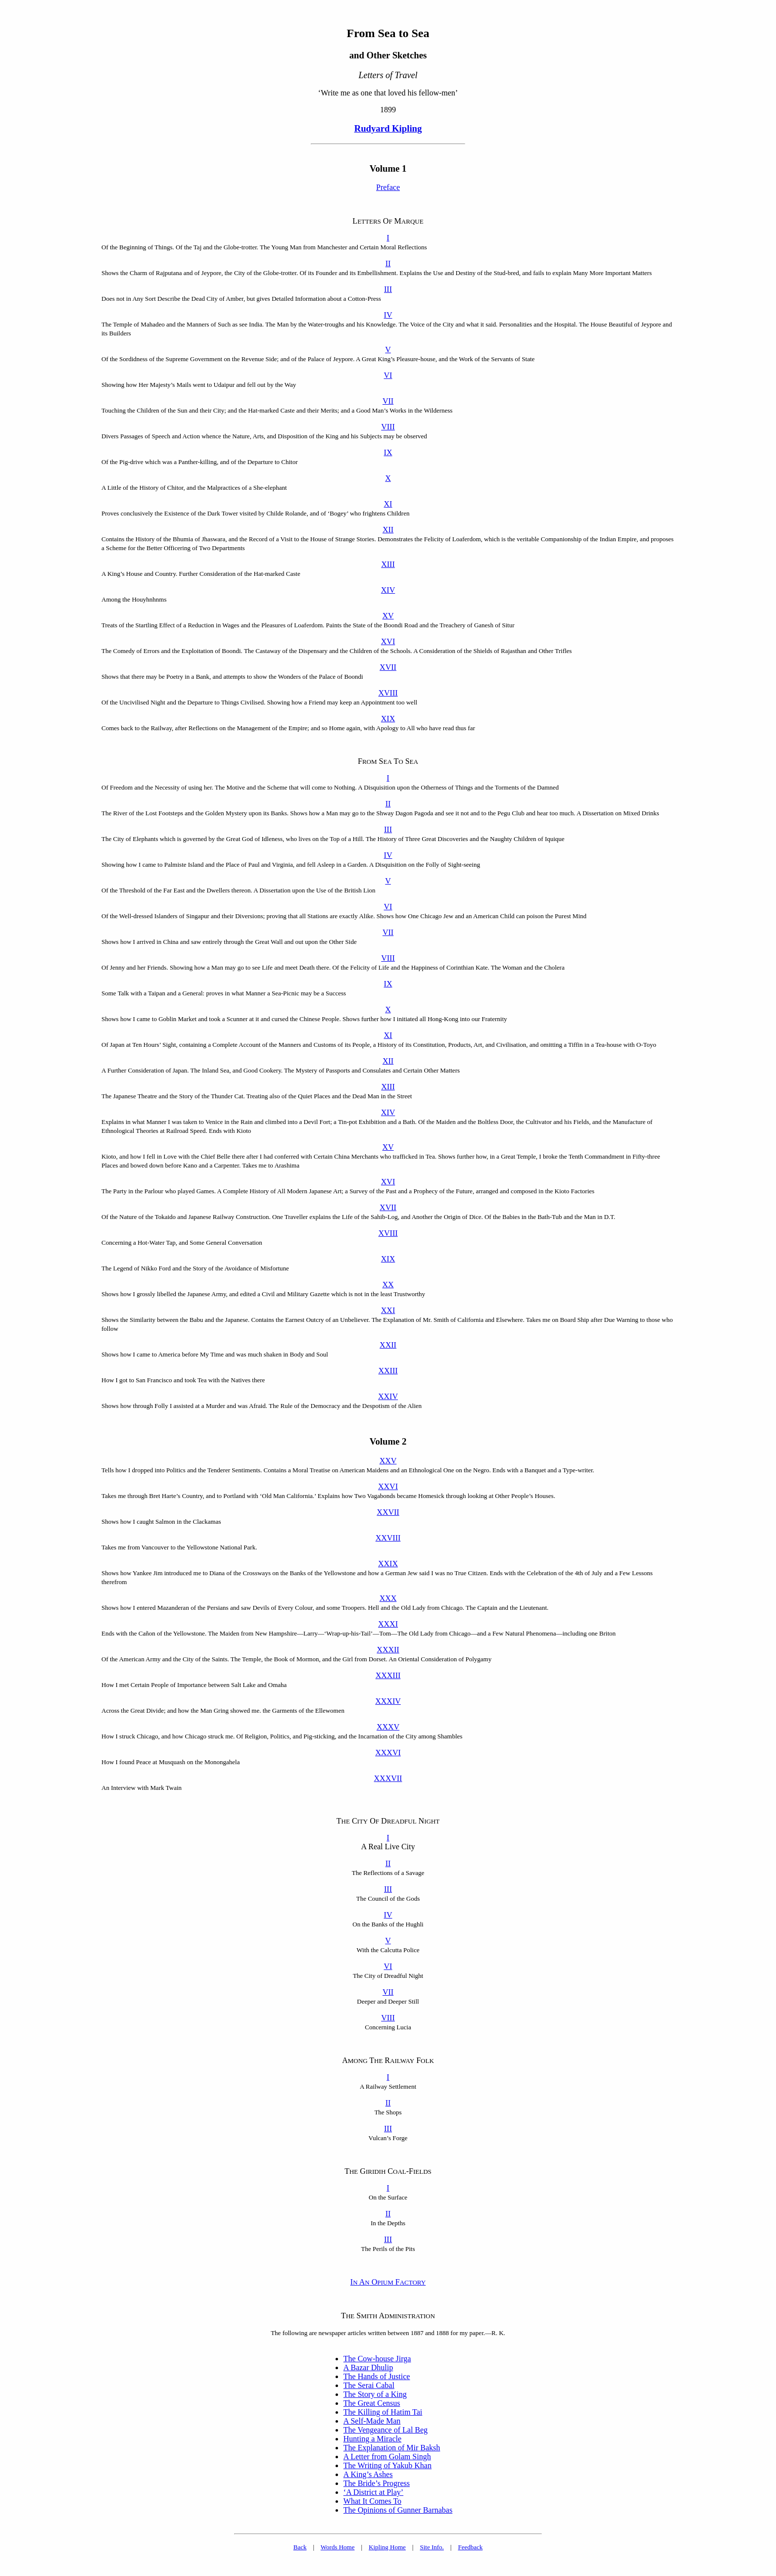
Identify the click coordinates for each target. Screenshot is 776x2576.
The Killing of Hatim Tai (382, 2412)
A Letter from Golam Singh (387, 2456)
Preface (388, 187)
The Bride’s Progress (376, 2483)
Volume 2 (388, 1441)
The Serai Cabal (368, 2385)
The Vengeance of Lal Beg (385, 2430)
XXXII (388, 1649)
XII (388, 529)
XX (387, 1284)
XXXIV (388, 1701)
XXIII (387, 1370)
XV (387, 615)
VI (388, 375)
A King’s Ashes (368, 2474)
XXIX (388, 1563)
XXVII (388, 1512)
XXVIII (388, 1538)
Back (300, 2547)
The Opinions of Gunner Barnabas (397, 2510)
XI (388, 504)
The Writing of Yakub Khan (387, 2465)
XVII (388, 667)
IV (388, 315)
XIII (388, 564)
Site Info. (431, 2547)
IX (388, 452)
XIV (388, 590)
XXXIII (388, 1675)
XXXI (388, 1624)
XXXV (388, 1727)
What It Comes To (372, 2501)
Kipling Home (387, 2547)
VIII (388, 426)
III (388, 289)
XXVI (388, 1486)
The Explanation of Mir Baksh (391, 2447)
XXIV (388, 1396)
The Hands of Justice (376, 2376)
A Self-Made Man (372, 2421)
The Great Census (371, 2403)
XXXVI (388, 1752)
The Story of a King (375, 2394)
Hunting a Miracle (372, 2439)
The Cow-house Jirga (377, 2358)
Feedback (470, 2547)
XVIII (387, 693)
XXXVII (388, 1778)
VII (388, 401)
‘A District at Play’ (373, 2492)
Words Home (338, 2547)
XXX (388, 1598)
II (388, 263)
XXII (388, 1345)
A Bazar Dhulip (368, 2367)
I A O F (388, 2282)
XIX (388, 718)
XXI (388, 1310)
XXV (388, 1460)
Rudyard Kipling (388, 128)
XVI (388, 641)
